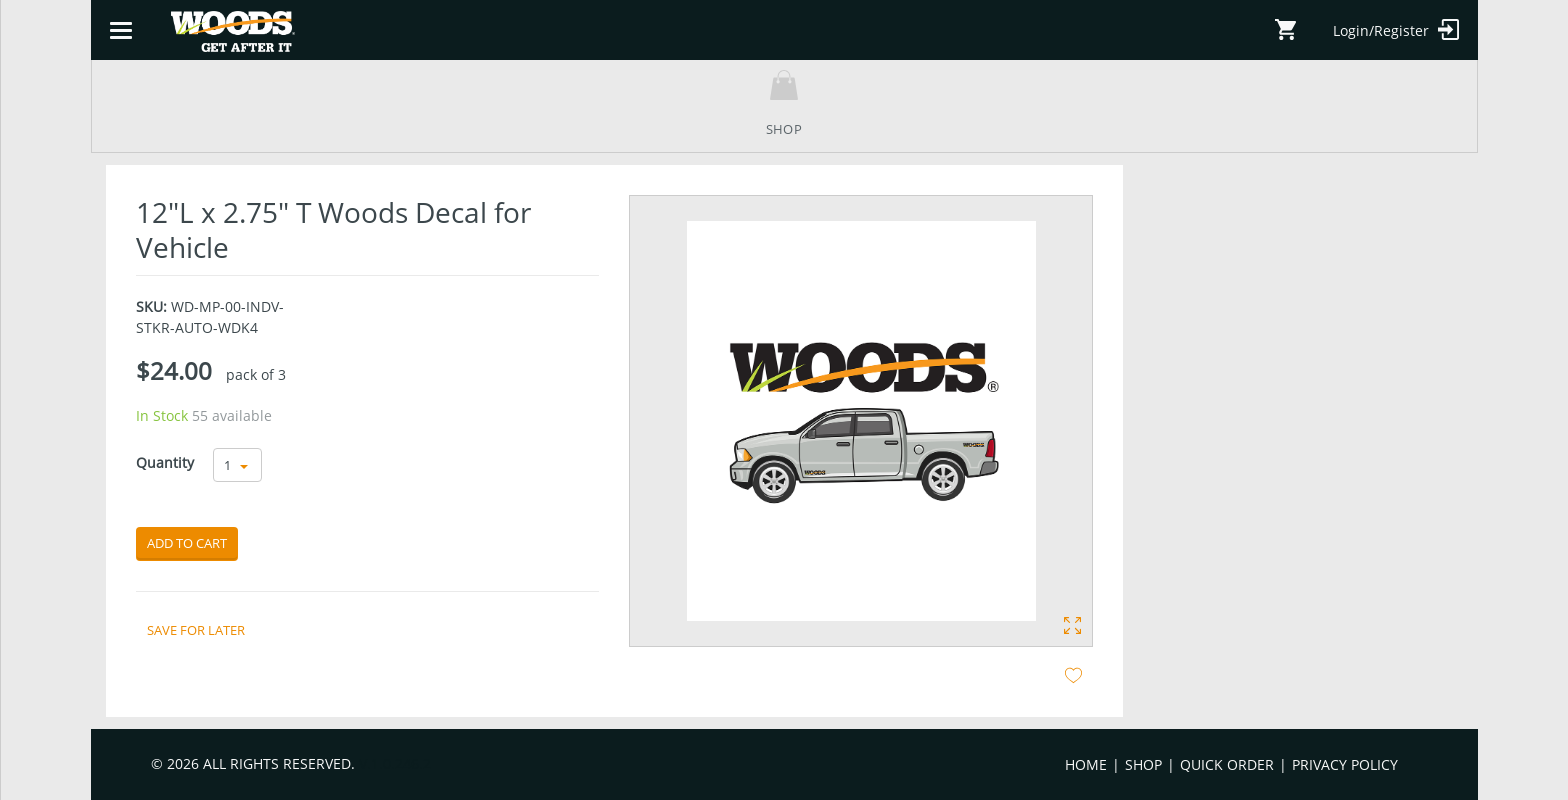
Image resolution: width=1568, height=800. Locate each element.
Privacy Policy (1345, 764)
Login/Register (1396, 29)
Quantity (165, 462)
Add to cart (187, 543)
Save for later (196, 630)
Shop (1143, 764)
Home (1086, 764)
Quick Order (1227, 764)
